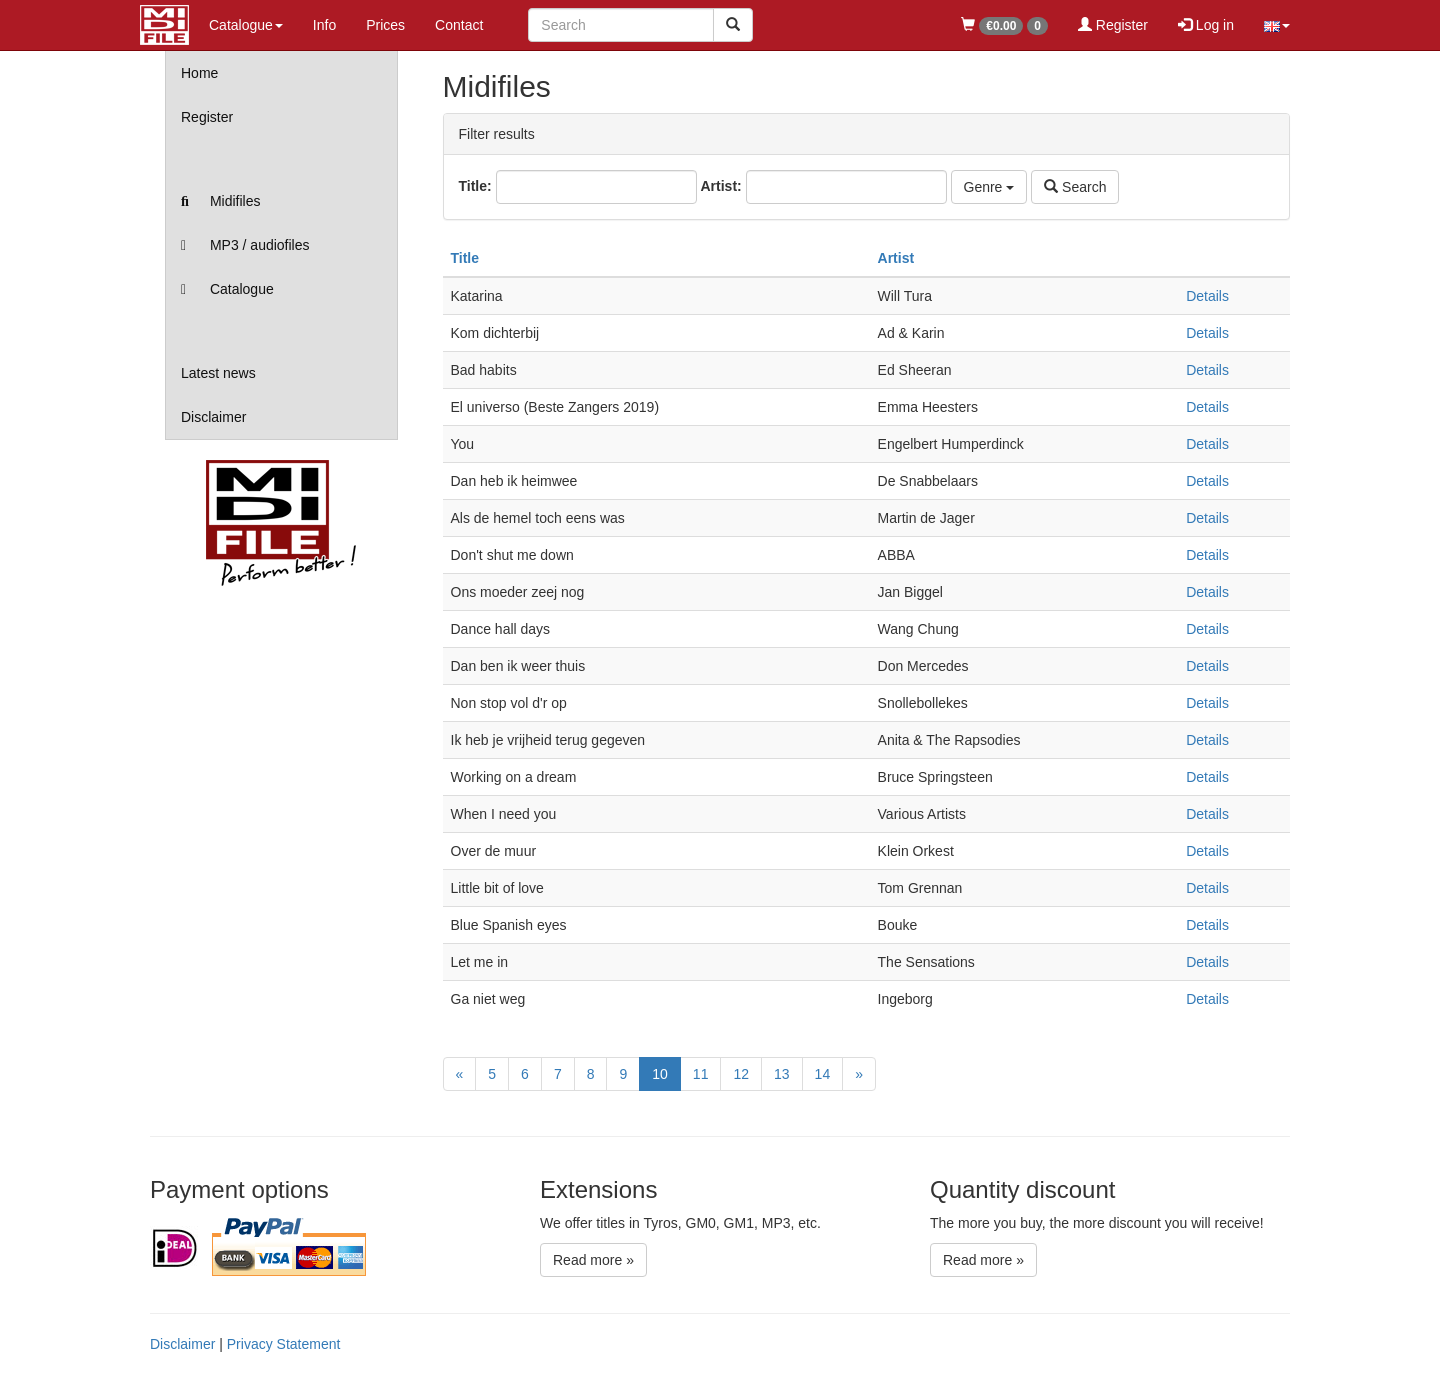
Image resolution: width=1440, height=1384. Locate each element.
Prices (385, 25)
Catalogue (227, 289)
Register (1113, 25)
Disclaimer (213, 417)
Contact (459, 25)
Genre (989, 187)
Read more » (593, 1260)
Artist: (720, 186)
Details (1207, 296)
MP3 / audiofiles (245, 245)
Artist (896, 258)
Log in (1206, 25)
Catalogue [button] (246, 25)
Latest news (218, 373)
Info (324, 25)
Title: (475, 186)
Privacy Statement (284, 1344)
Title (465, 258)
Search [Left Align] (1075, 187)
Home (199, 73)
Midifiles (220, 201)
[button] (1277, 25)
